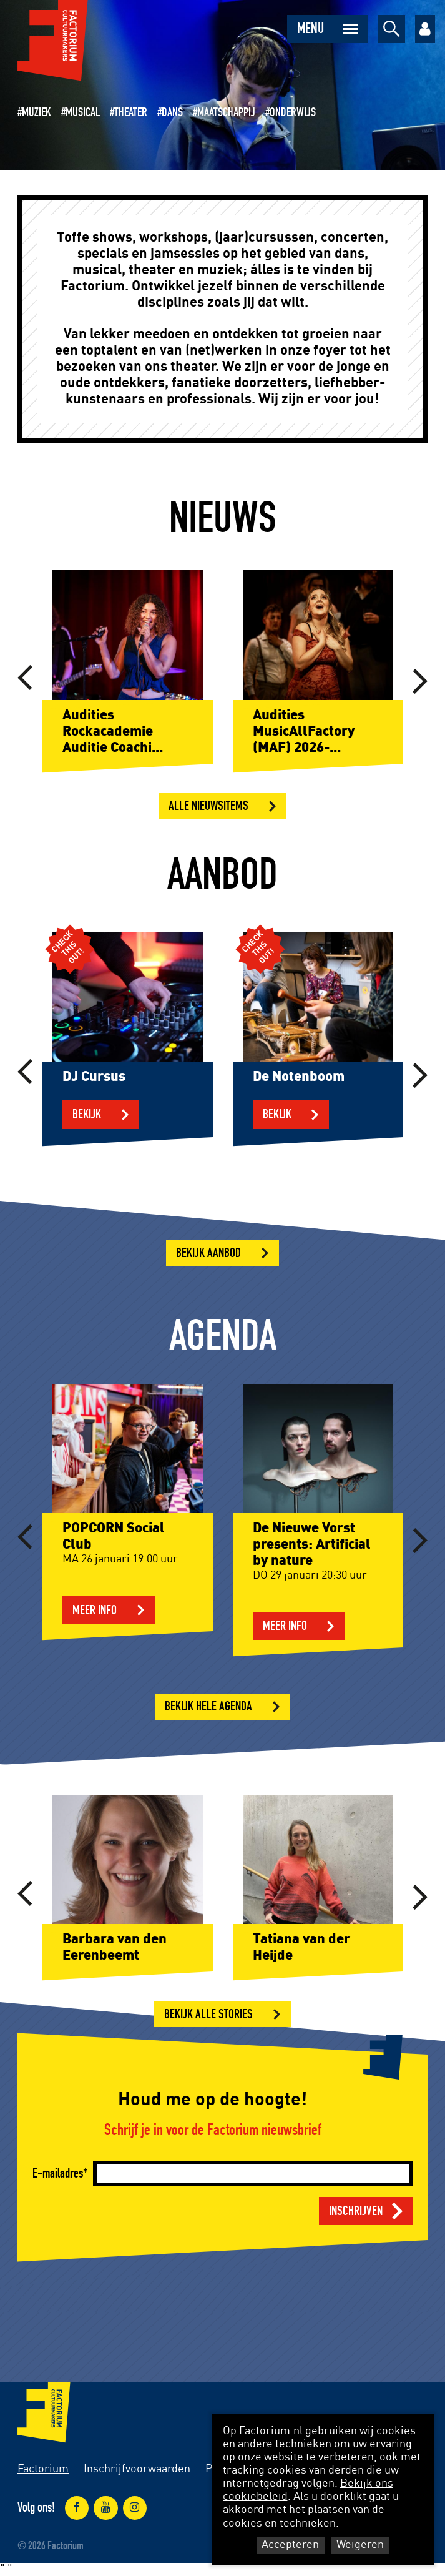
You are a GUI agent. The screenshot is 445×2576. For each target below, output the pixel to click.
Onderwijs (293, 112)
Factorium (43, 2469)
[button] (24, 679)
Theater (130, 112)
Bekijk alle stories (208, 2014)
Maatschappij (226, 112)
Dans (172, 112)
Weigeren (360, 2544)
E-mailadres (57, 2173)
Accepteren (290, 2544)
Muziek (36, 112)
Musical (83, 112)
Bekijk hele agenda (208, 1706)
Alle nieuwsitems (208, 805)
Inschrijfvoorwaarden (137, 2469)
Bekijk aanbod (208, 1253)
